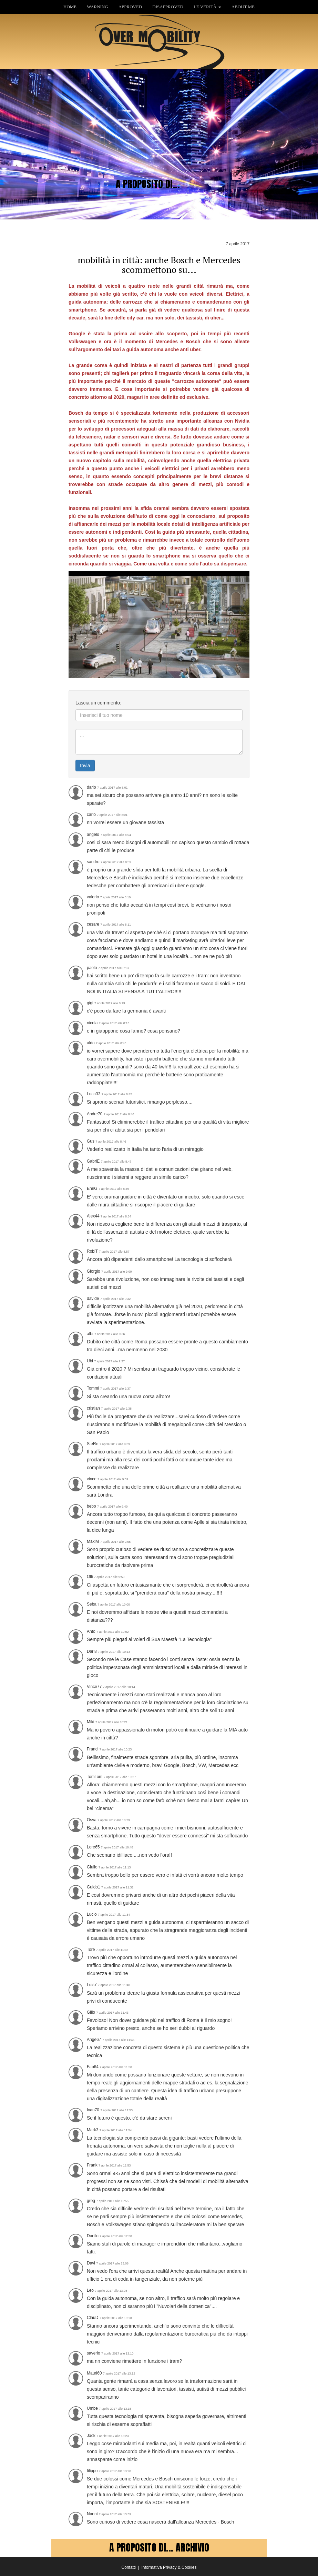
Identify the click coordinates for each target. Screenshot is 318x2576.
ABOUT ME (243, 6)
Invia (85, 765)
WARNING (97, 6)
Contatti (129, 2567)
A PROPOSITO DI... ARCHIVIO (159, 2547)
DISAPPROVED (167, 6)
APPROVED (130, 6)
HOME (69, 6)
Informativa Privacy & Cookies (168, 2567)
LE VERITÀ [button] (207, 6)
